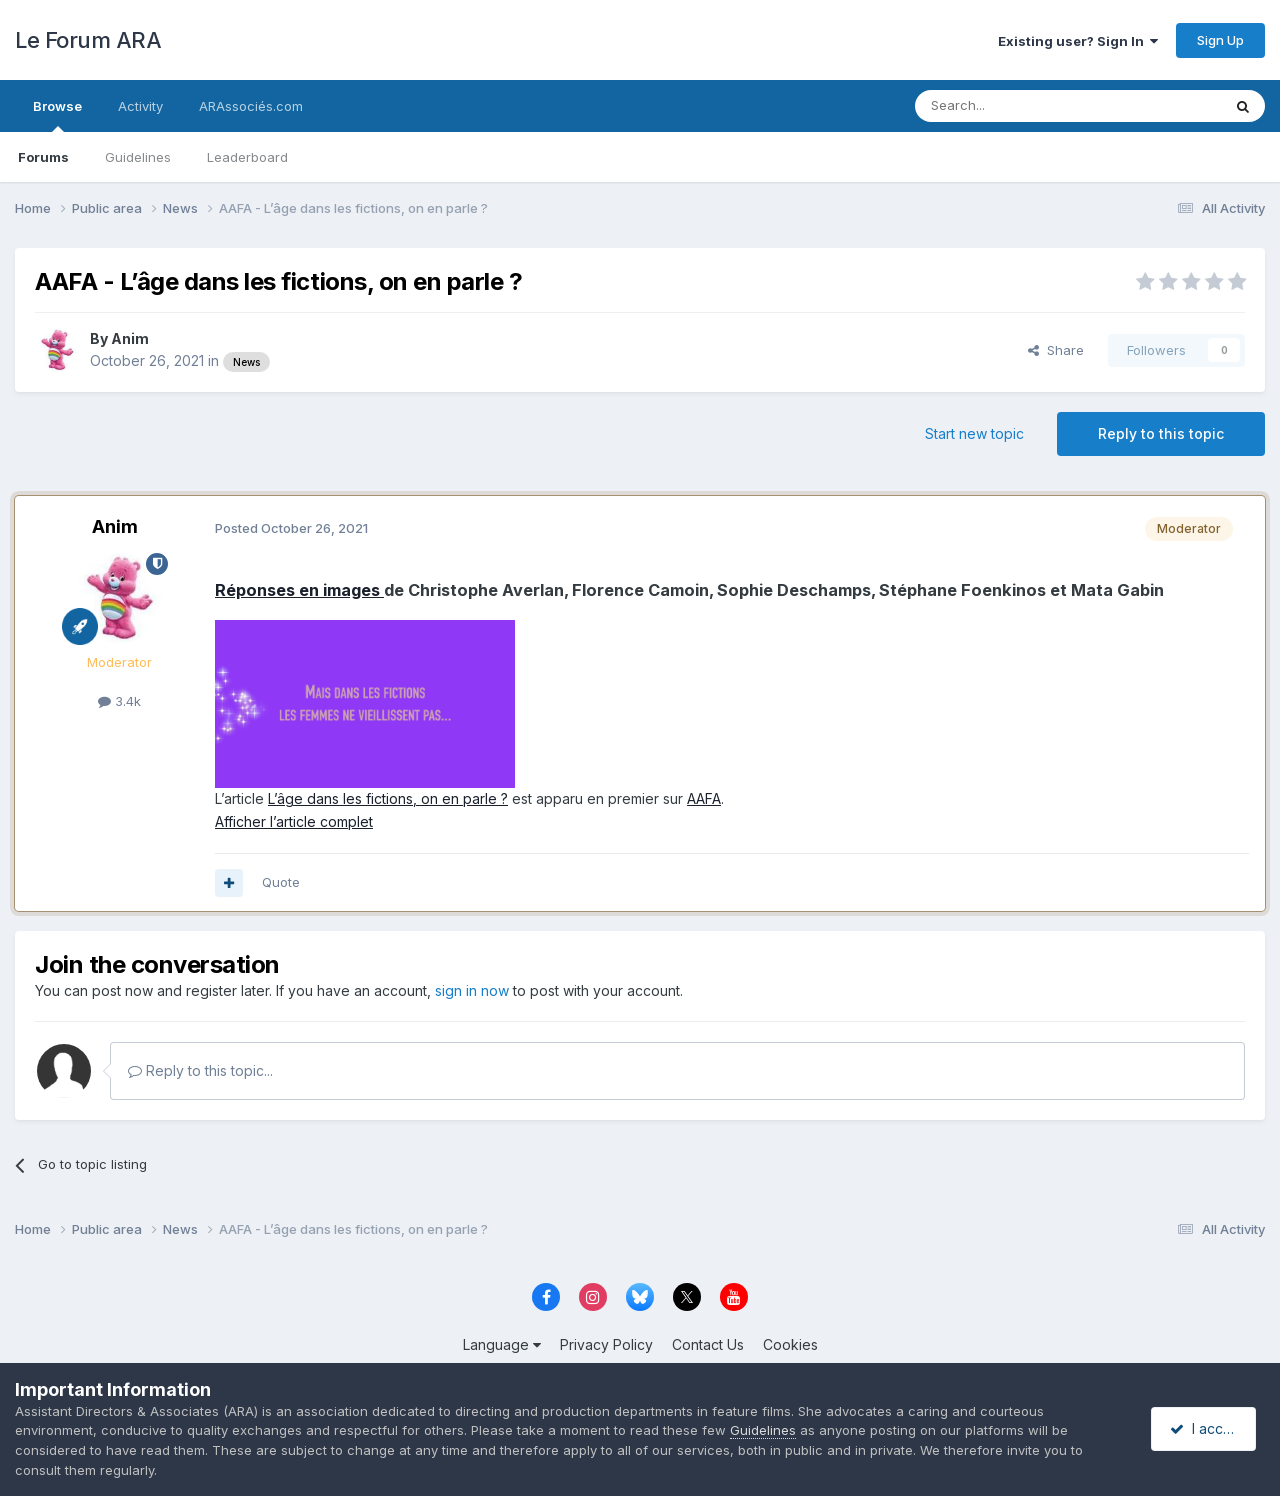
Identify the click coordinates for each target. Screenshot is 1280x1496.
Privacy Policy (606, 1344)
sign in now (472, 990)
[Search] (1017, 106)
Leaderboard (247, 157)
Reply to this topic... (200, 1070)
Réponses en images (299, 590)
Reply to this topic (1161, 433)
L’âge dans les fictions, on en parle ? (388, 798)
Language (502, 1344)
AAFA (704, 798)
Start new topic (974, 433)
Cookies (790, 1344)
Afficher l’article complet (294, 821)
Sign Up (1220, 40)
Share (1056, 350)
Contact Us (708, 1344)
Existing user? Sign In (1078, 41)
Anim (130, 338)
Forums (43, 157)
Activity (140, 106)
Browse (57, 115)
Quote (281, 882)
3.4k (119, 701)
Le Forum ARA (88, 40)
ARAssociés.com (251, 106)
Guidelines (138, 157)
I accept (1206, 1428)
